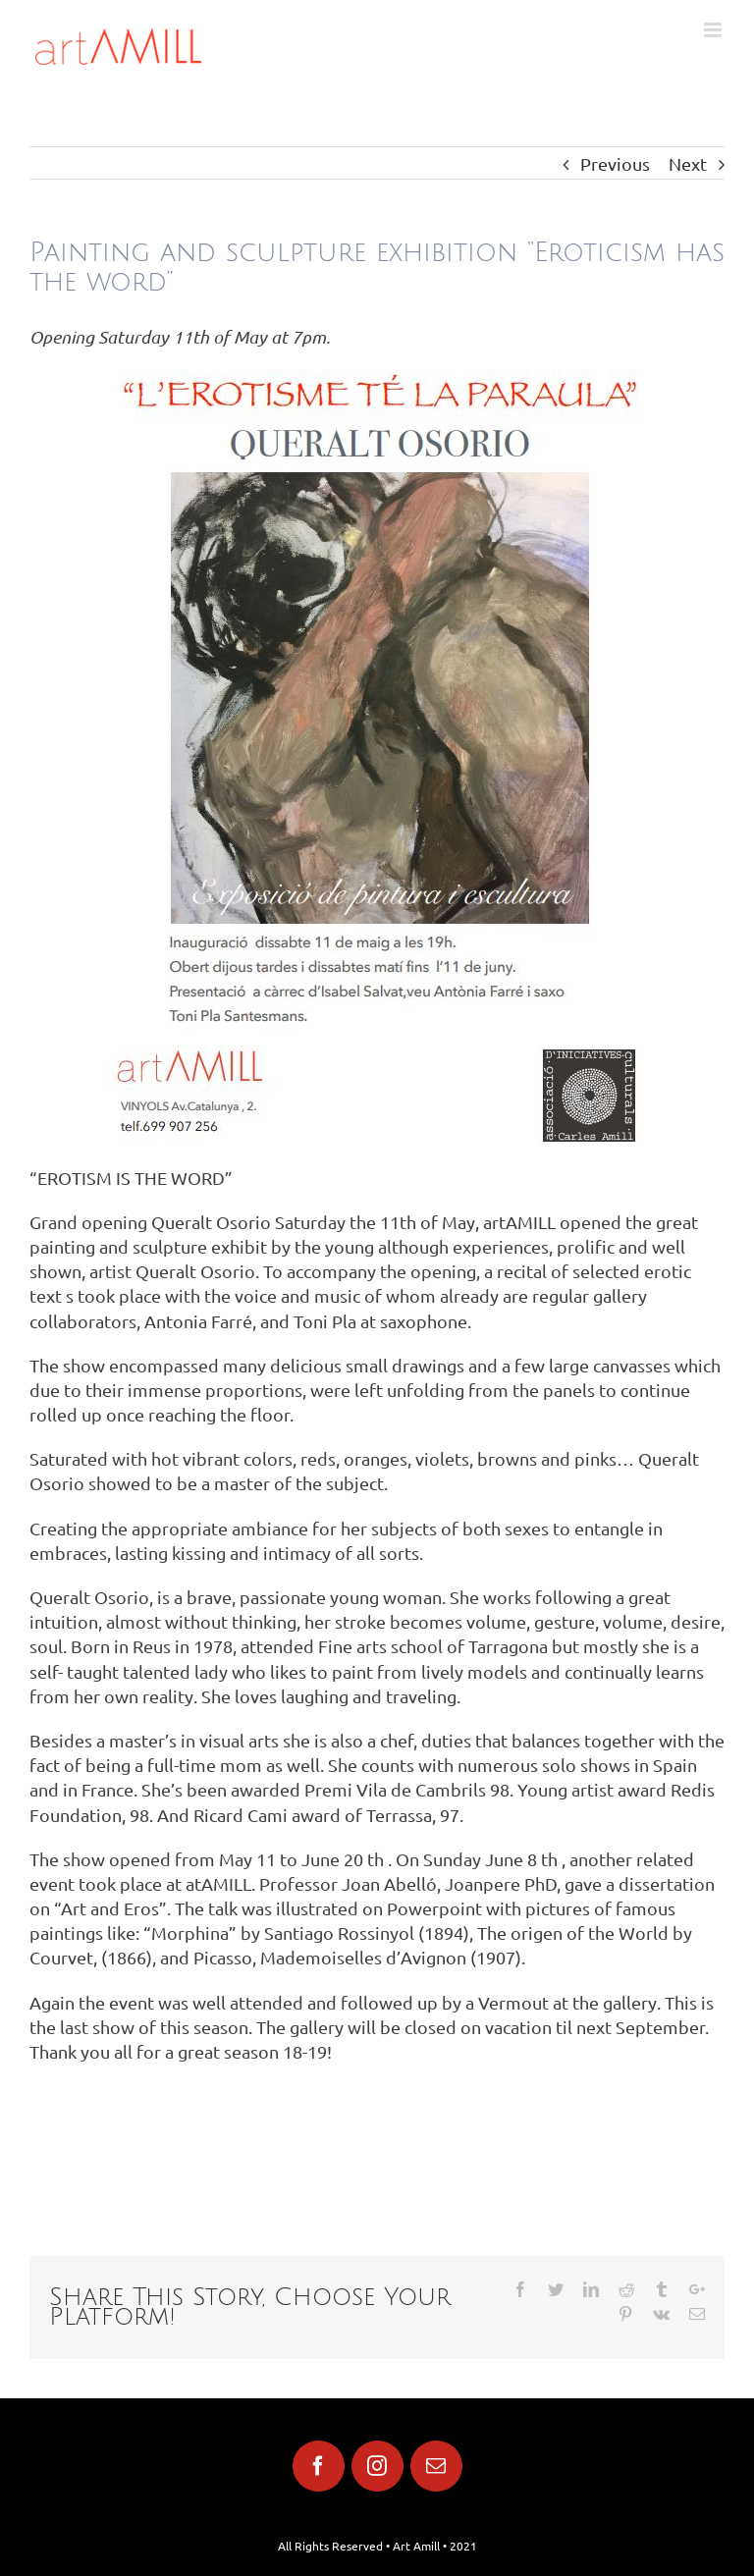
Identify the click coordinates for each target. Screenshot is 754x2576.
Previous (615, 163)
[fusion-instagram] (377, 2466)
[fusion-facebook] (319, 2466)
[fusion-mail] (436, 2466)
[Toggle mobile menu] (714, 30)
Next (688, 163)
